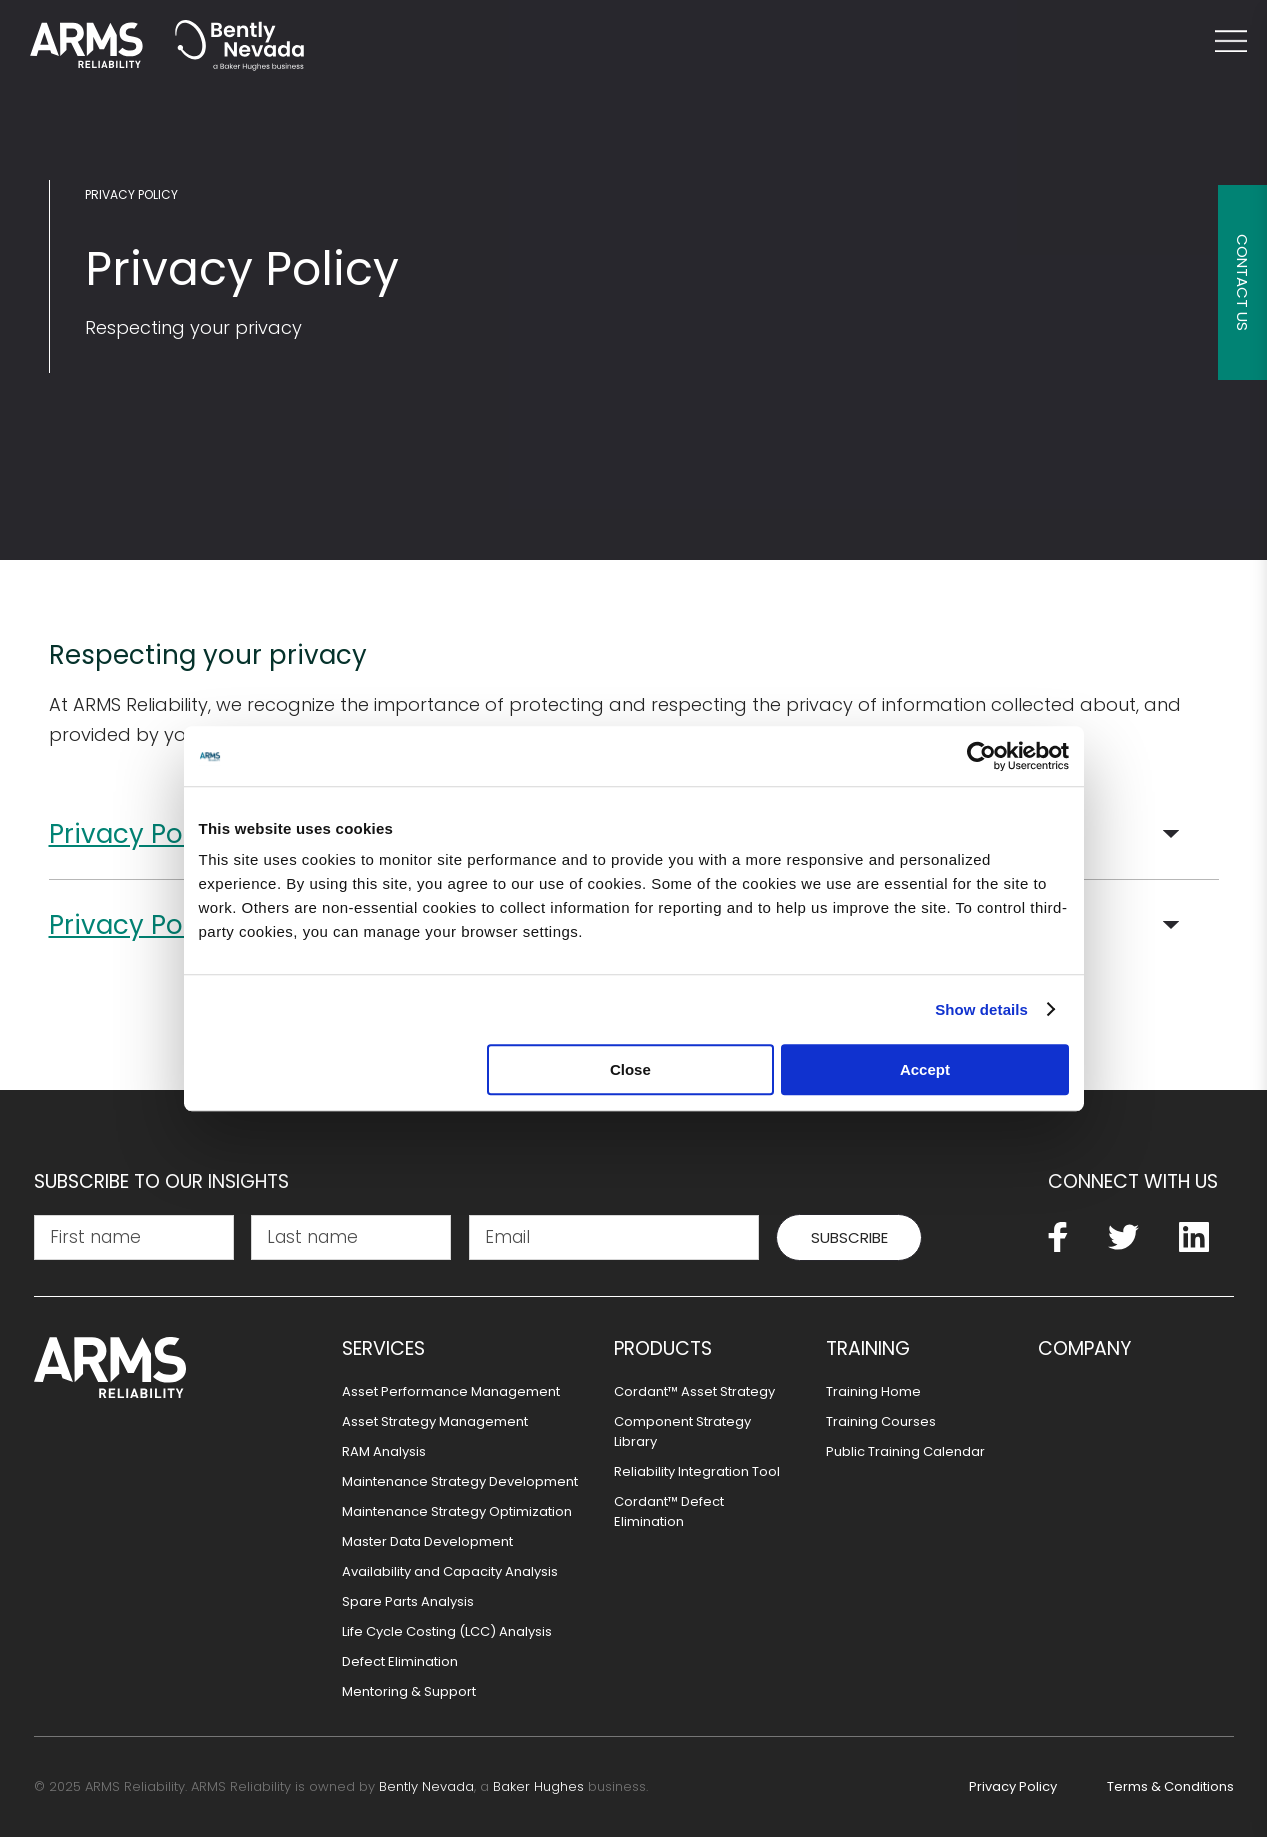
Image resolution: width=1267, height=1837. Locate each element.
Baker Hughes (538, 1786)
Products (663, 1349)
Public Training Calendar (905, 1451)
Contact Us (1242, 282)
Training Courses (881, 1421)
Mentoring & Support (409, 1691)
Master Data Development (427, 1541)
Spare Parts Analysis (408, 1601)
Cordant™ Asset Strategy (694, 1391)
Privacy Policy (131, 194)
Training (868, 1349)
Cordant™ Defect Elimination (669, 1511)
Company (1084, 1349)
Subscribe (849, 1237)
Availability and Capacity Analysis (450, 1571)
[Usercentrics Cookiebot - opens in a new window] (981, 756)
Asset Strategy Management (435, 1421)
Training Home (873, 1391)
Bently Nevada (426, 1786)
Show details (981, 1009)
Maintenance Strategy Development (460, 1481)
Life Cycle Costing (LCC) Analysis (447, 1631)
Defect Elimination (400, 1661)
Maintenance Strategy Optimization (457, 1511)
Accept (925, 1069)
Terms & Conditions (1170, 1786)
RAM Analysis (384, 1451)
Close (630, 1069)
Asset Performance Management (451, 1391)
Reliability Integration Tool (697, 1471)
